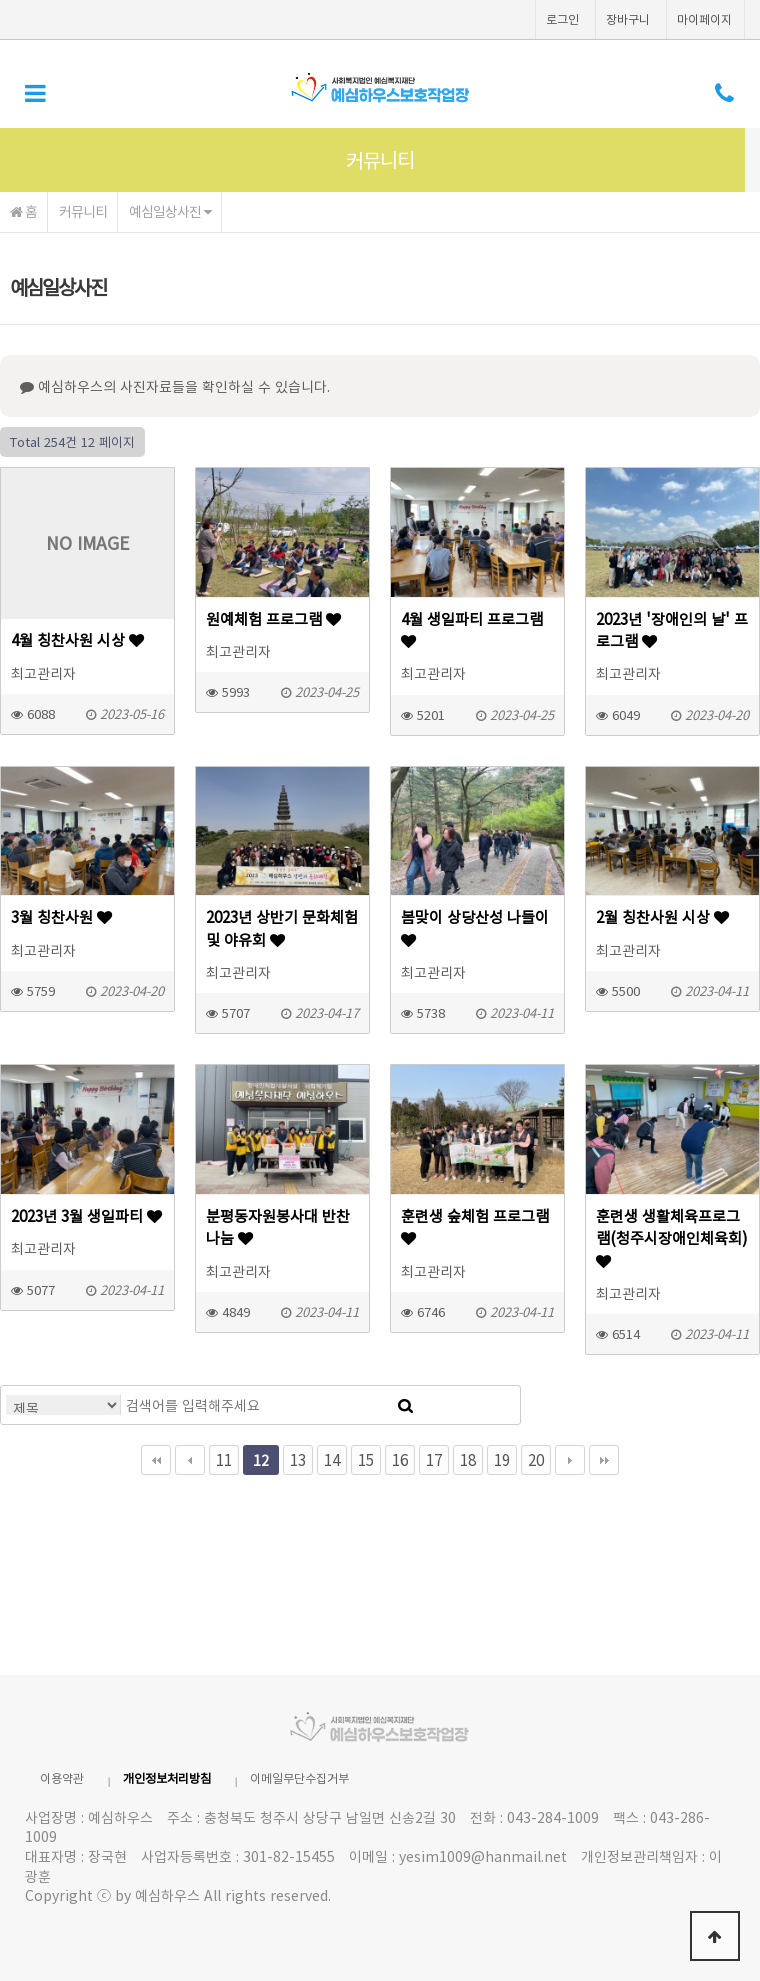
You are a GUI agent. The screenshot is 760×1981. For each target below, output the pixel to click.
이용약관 (62, 1778)
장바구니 (628, 19)
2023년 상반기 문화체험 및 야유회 (282, 928)
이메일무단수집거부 (299, 1778)
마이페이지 (704, 19)
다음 (570, 1460)
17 (434, 1459)
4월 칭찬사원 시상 (77, 640)
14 (332, 1459)
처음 (156, 1460)
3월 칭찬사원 (61, 917)
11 (224, 1459)
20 (536, 1459)
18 (468, 1459)
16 (400, 1459)
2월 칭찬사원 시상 (662, 917)
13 (298, 1459)
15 (366, 1459)
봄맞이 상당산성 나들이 (475, 927)
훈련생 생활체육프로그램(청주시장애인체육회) (672, 1237)
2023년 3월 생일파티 (86, 1216)
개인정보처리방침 (167, 1778)
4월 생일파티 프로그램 (472, 629)
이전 (190, 1460)
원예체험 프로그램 (273, 619)
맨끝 (604, 1460)
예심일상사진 (170, 211)
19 (502, 1459)
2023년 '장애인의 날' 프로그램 (672, 630)
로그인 (562, 19)
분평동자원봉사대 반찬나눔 (278, 1227)
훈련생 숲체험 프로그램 (475, 1226)
